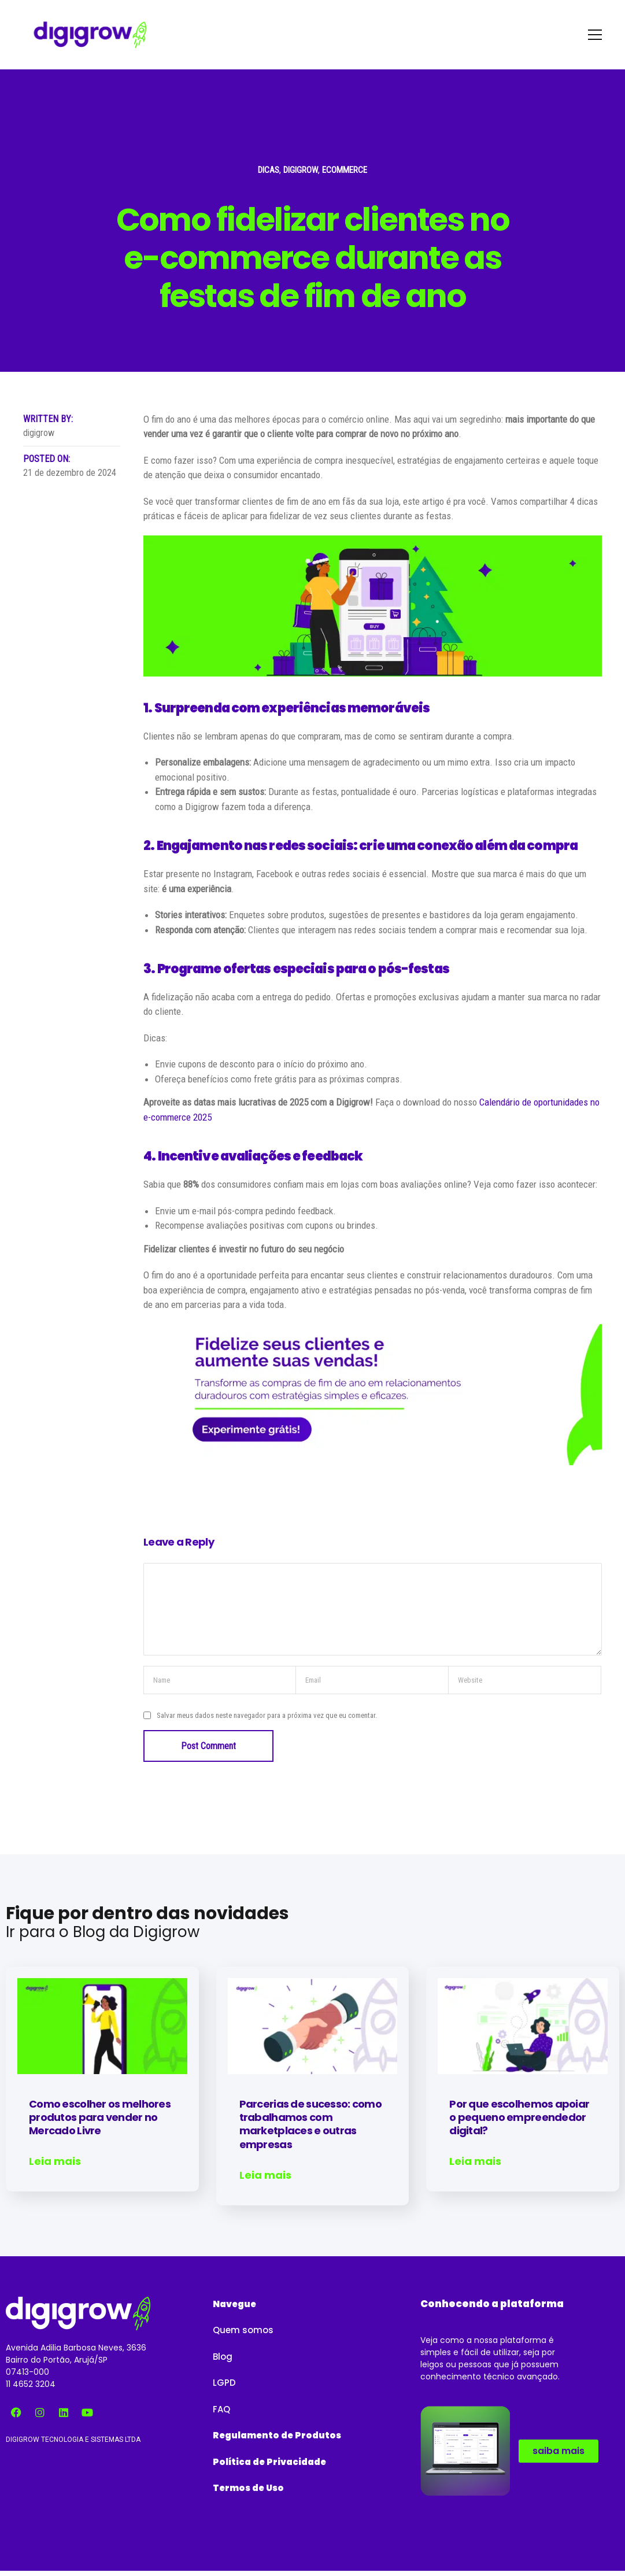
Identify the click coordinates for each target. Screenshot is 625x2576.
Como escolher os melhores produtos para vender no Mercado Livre (100, 2117)
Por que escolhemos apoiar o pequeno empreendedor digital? (519, 2117)
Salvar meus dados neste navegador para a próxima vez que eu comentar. (267, 1715)
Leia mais (55, 2161)
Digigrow (300, 170)
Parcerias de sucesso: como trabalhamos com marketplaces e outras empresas (310, 2124)
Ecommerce (344, 170)
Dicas (268, 170)
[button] (234, 2299)
